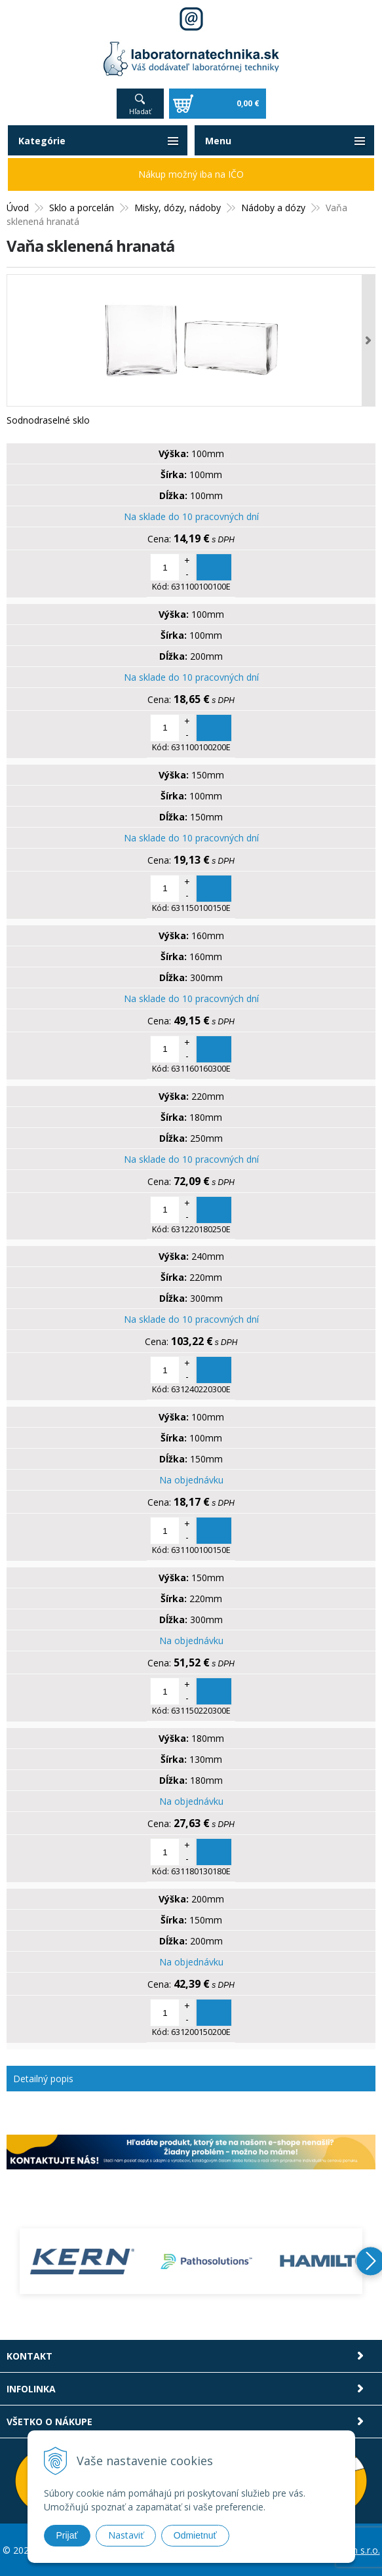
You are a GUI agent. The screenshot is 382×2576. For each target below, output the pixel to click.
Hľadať (140, 111)
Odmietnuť (195, 2535)
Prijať (67, 2535)
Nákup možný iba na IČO (191, 174)
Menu (218, 140)
